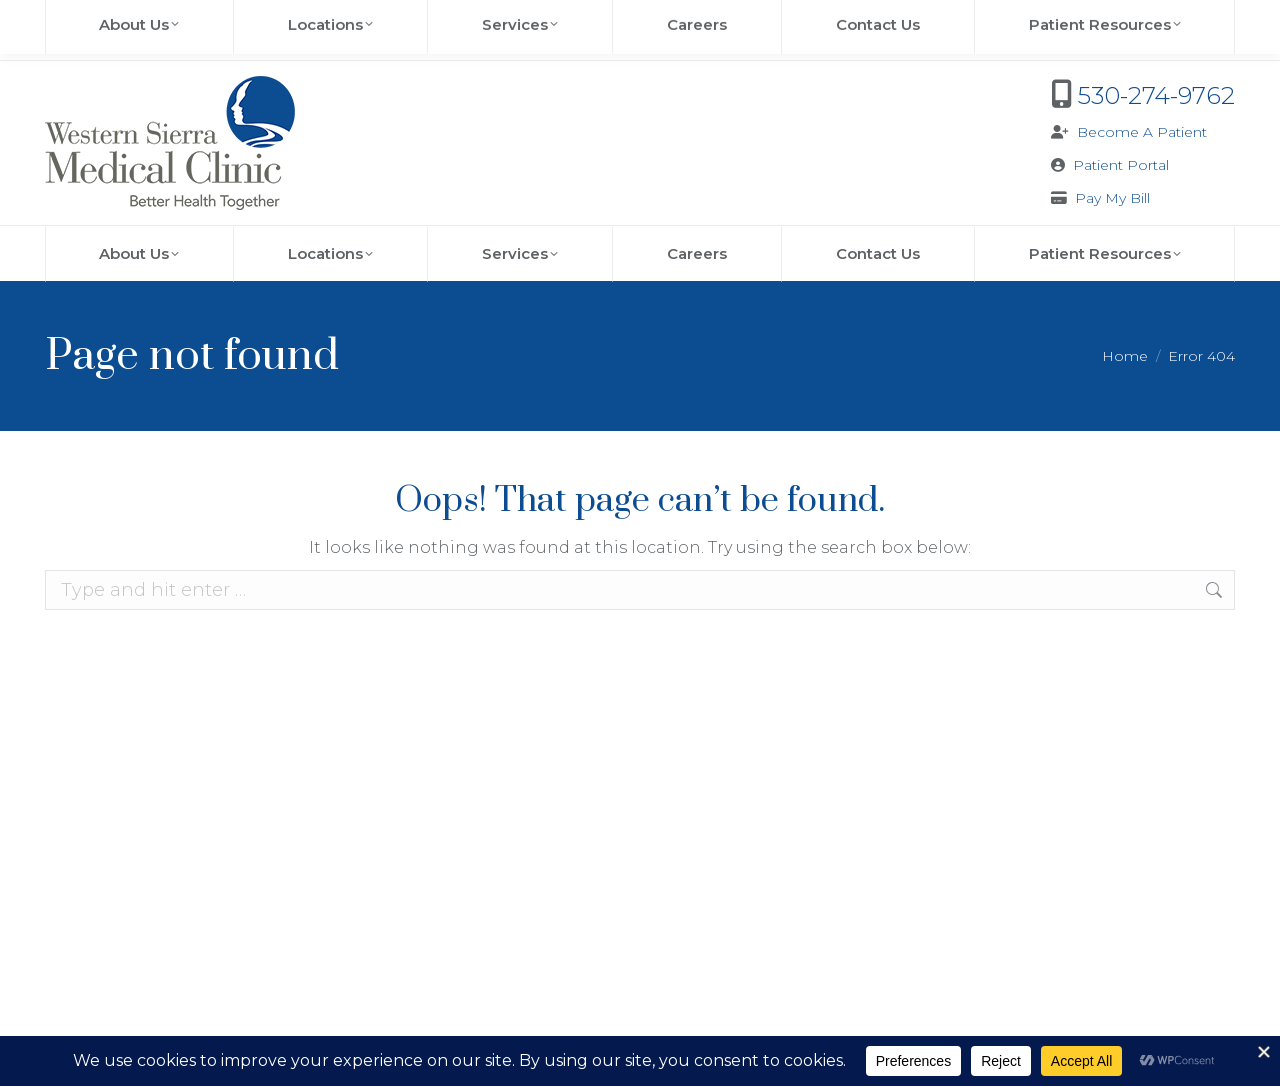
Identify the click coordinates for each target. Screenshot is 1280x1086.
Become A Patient (1142, 132)
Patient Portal (1121, 165)
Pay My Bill (1112, 198)
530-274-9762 (1156, 95)
